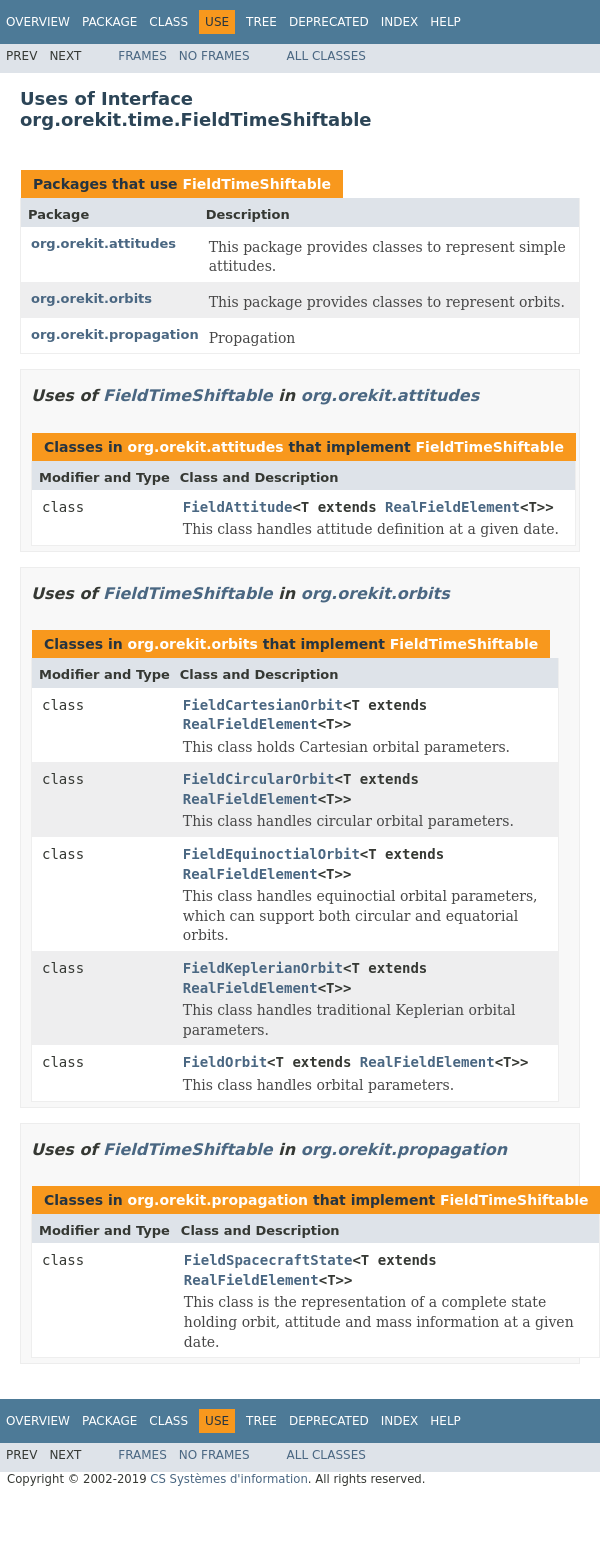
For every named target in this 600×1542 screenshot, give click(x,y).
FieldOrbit (225, 1062)
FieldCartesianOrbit (263, 705)
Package (109, 22)
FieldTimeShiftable (256, 184)
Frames (142, 56)
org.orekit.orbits (91, 298)
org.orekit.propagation (115, 334)
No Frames (214, 56)
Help (445, 22)
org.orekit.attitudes (103, 243)
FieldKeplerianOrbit (263, 968)
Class (168, 22)
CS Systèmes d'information (229, 1479)
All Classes (326, 56)
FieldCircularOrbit (259, 779)
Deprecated (329, 22)
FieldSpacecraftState (268, 1260)
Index (400, 22)
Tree (261, 22)
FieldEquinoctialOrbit (271, 854)
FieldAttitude (238, 507)
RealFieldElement (452, 507)
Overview (38, 22)
